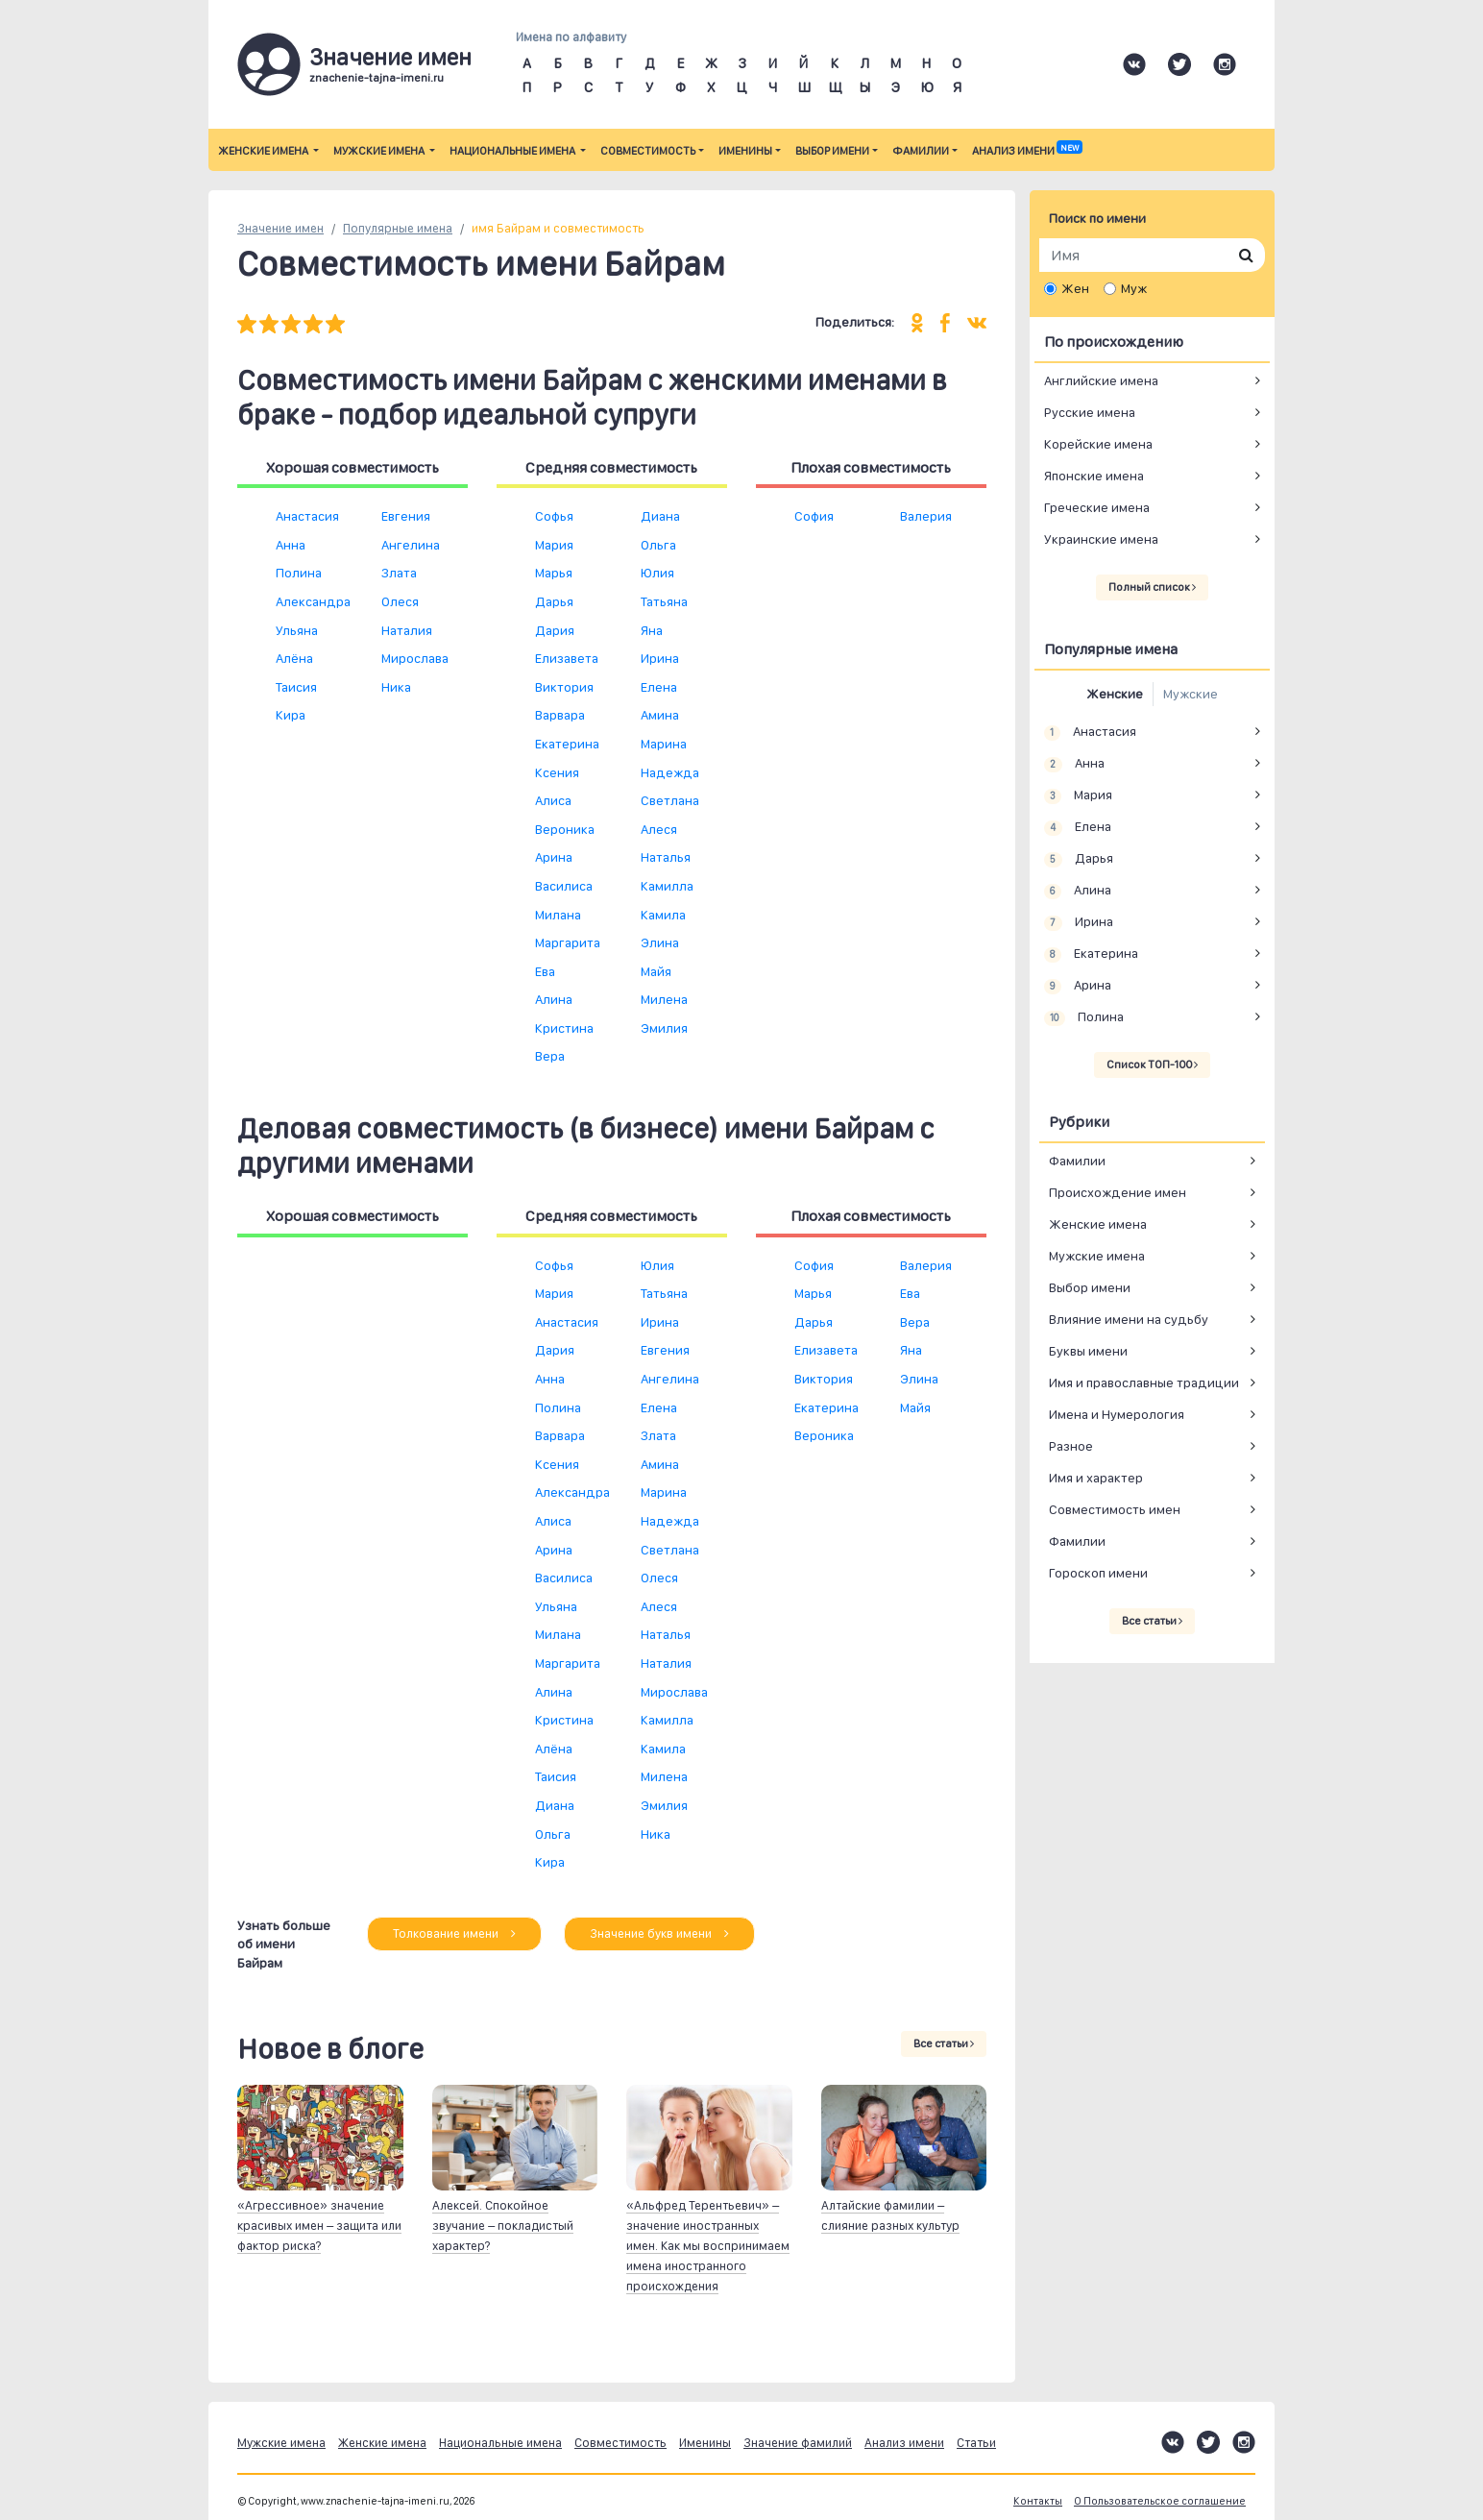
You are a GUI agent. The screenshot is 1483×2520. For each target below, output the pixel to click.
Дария (554, 630)
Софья (554, 516)
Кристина (564, 1028)
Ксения (557, 772)
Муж (1134, 288)
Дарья (554, 601)
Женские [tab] (1114, 693)
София (814, 516)
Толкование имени (454, 1933)
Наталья (666, 857)
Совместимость (647, 151)
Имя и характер (1096, 1477)
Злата (399, 572)
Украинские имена (1101, 539)
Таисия (296, 687)
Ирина (660, 658)
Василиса (564, 885)
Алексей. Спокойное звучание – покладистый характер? (502, 2225)
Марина (664, 743)
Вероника (565, 829)
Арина (553, 857)
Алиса (553, 800)
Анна (290, 544)
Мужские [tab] (1190, 693)
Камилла (667, 885)
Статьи (976, 2442)
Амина (660, 714)
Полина (299, 572)
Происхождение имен (1117, 1192)
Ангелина (410, 544)
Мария (554, 544)
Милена (664, 999)
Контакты (1037, 2501)
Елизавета (566, 658)
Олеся (400, 601)
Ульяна (297, 630)
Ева (545, 971)
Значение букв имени (659, 1933)
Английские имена (1101, 380)
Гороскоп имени (1098, 1572)
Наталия (406, 630)
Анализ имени (1027, 151)
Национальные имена (513, 151)
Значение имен (280, 228)
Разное (1071, 1446)
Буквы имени (1088, 1350)
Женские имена (264, 151)
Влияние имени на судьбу (1128, 1319)
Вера (550, 1056)
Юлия (657, 572)
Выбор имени (832, 151)
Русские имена (1089, 412)
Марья (553, 572)
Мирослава (415, 658)
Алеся (659, 829)
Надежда (670, 772)
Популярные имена (397, 228)
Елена (659, 687)
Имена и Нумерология (1116, 1414)
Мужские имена (379, 151)
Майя (656, 971)
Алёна (294, 658)
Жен (1075, 288)
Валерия (926, 516)
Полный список (1152, 587)
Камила (663, 914)
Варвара (560, 714)
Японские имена (1094, 475)
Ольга (658, 544)
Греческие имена (1097, 507)
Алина (553, 999)
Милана (558, 914)
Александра (313, 601)
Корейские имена (1098, 444)
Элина (660, 942)
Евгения (405, 516)
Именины (745, 151)
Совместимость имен (1114, 1509)
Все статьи (943, 2043)
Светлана (670, 800)
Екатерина (567, 743)
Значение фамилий (797, 2442)
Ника (396, 687)
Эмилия (664, 1028)
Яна (652, 630)
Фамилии (920, 151)
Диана (660, 516)
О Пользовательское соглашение (1160, 2501)
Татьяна (664, 601)
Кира (290, 714)
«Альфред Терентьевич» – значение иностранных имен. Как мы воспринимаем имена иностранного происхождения (708, 2245)
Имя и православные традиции (1144, 1382)
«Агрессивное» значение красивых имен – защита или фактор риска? (319, 2225)
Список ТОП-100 (1152, 1064)
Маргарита (567, 942)
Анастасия (307, 516)
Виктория (564, 687)
